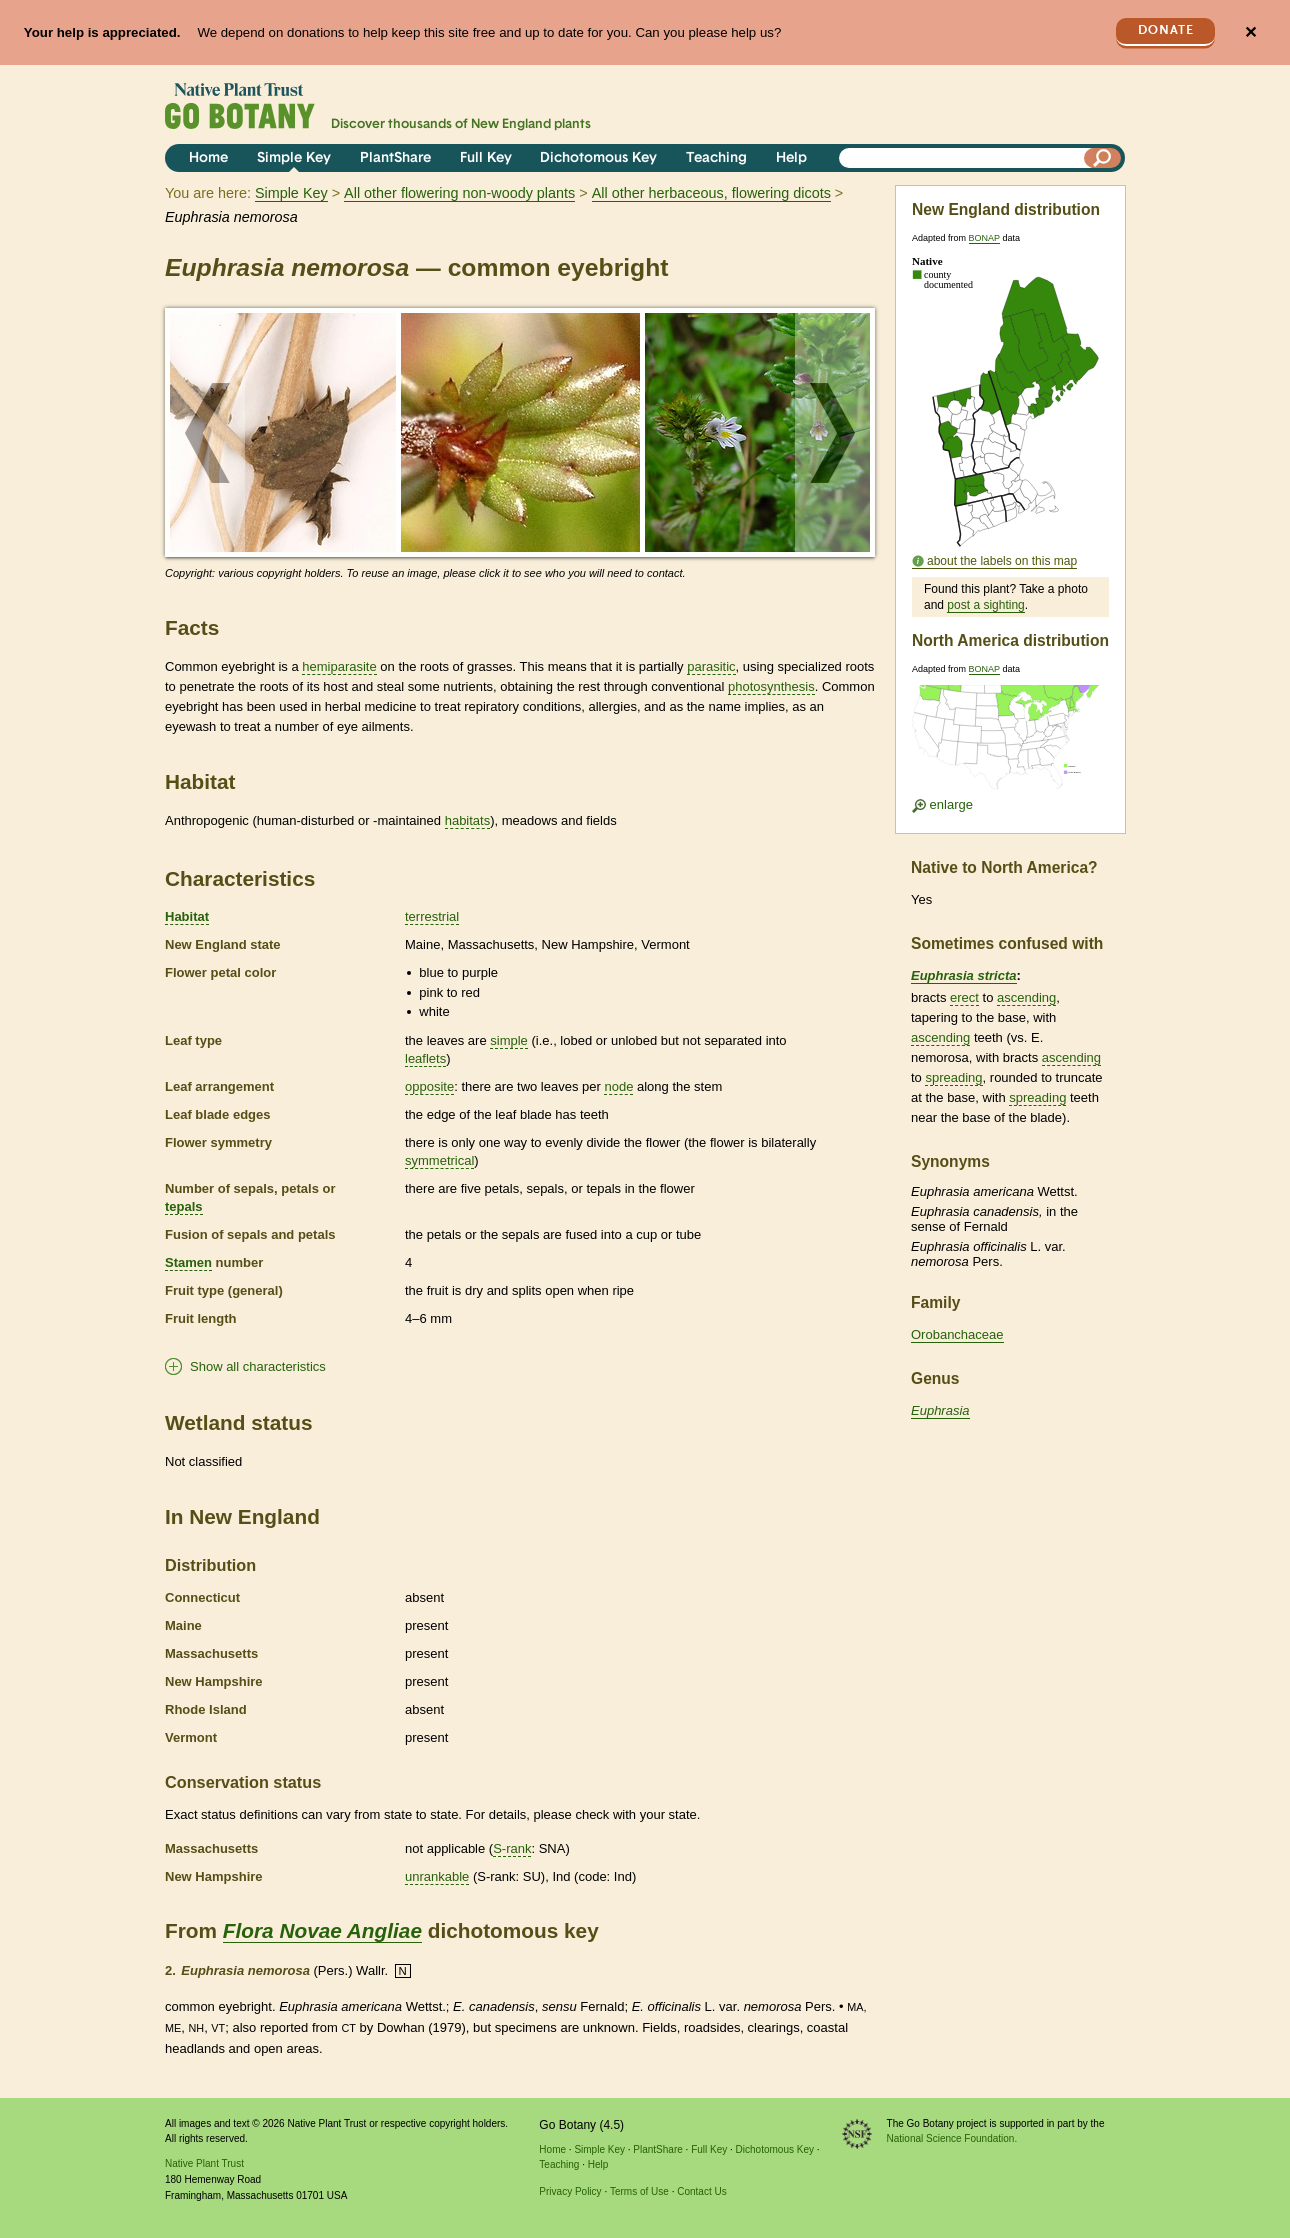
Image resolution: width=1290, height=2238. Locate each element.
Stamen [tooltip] (188, 1262)
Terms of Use (639, 2191)
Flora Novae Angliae (322, 1930)
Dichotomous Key (598, 158)
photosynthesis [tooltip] (771, 686)
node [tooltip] (618, 1086)
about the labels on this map (1002, 561)
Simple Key (294, 158)
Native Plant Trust (204, 2163)
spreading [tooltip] (953, 1077)
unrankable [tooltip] (437, 1876)
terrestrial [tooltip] (432, 916)
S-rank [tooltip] (512, 1848)
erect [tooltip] (964, 997)
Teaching (716, 158)
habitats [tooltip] (468, 820)
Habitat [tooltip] (187, 916)
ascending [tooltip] (1026, 997)
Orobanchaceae (957, 1334)
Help (791, 158)
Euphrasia (940, 1410)
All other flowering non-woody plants (459, 193)
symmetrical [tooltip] (439, 1160)
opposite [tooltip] (429, 1086)
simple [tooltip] (509, 1040)
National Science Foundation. (952, 2138)
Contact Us (701, 2191)
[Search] (1103, 158)
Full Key (486, 158)
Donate (1166, 30)
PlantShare (395, 158)
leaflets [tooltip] (425, 1058)
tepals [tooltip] (184, 1206)
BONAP (984, 238)
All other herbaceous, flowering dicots (711, 193)
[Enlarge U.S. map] (1010, 743)
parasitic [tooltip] (711, 666)
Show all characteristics (258, 1366)
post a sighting (985, 605)
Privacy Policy (570, 2191)
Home (208, 158)
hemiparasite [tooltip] (339, 666)
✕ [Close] (1250, 32)
